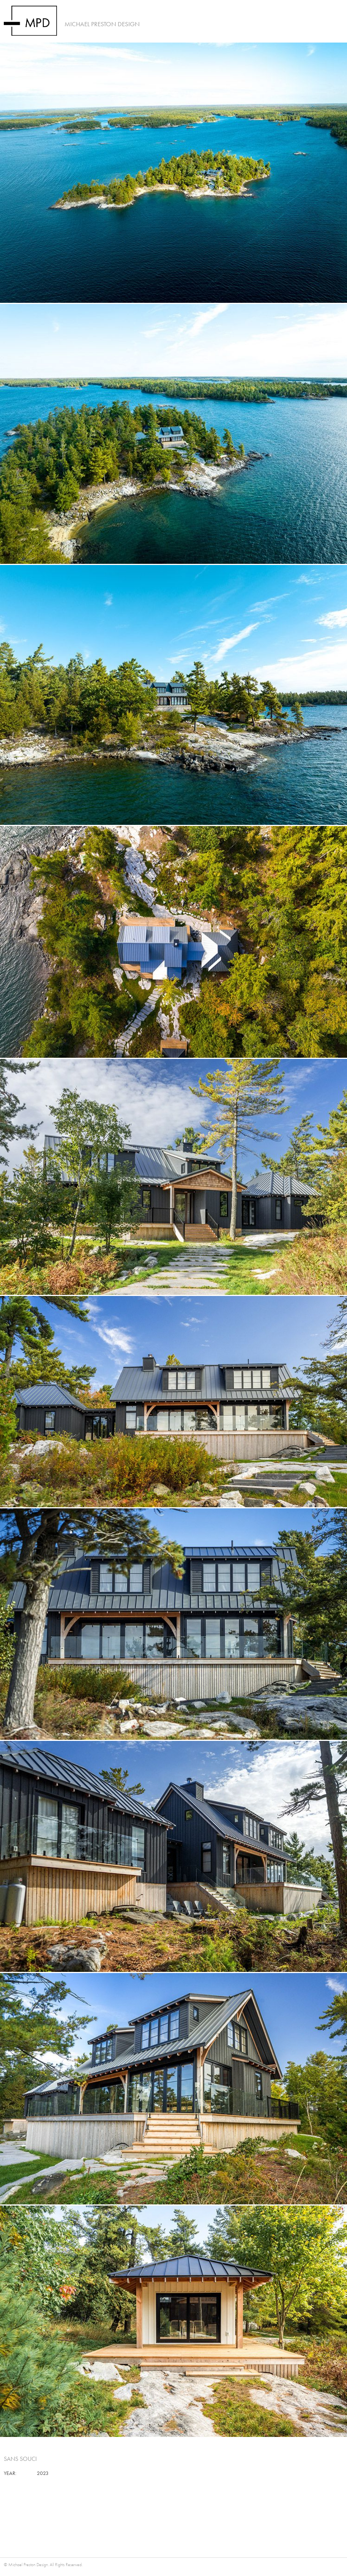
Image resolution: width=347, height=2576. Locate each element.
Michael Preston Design (102, 24)
